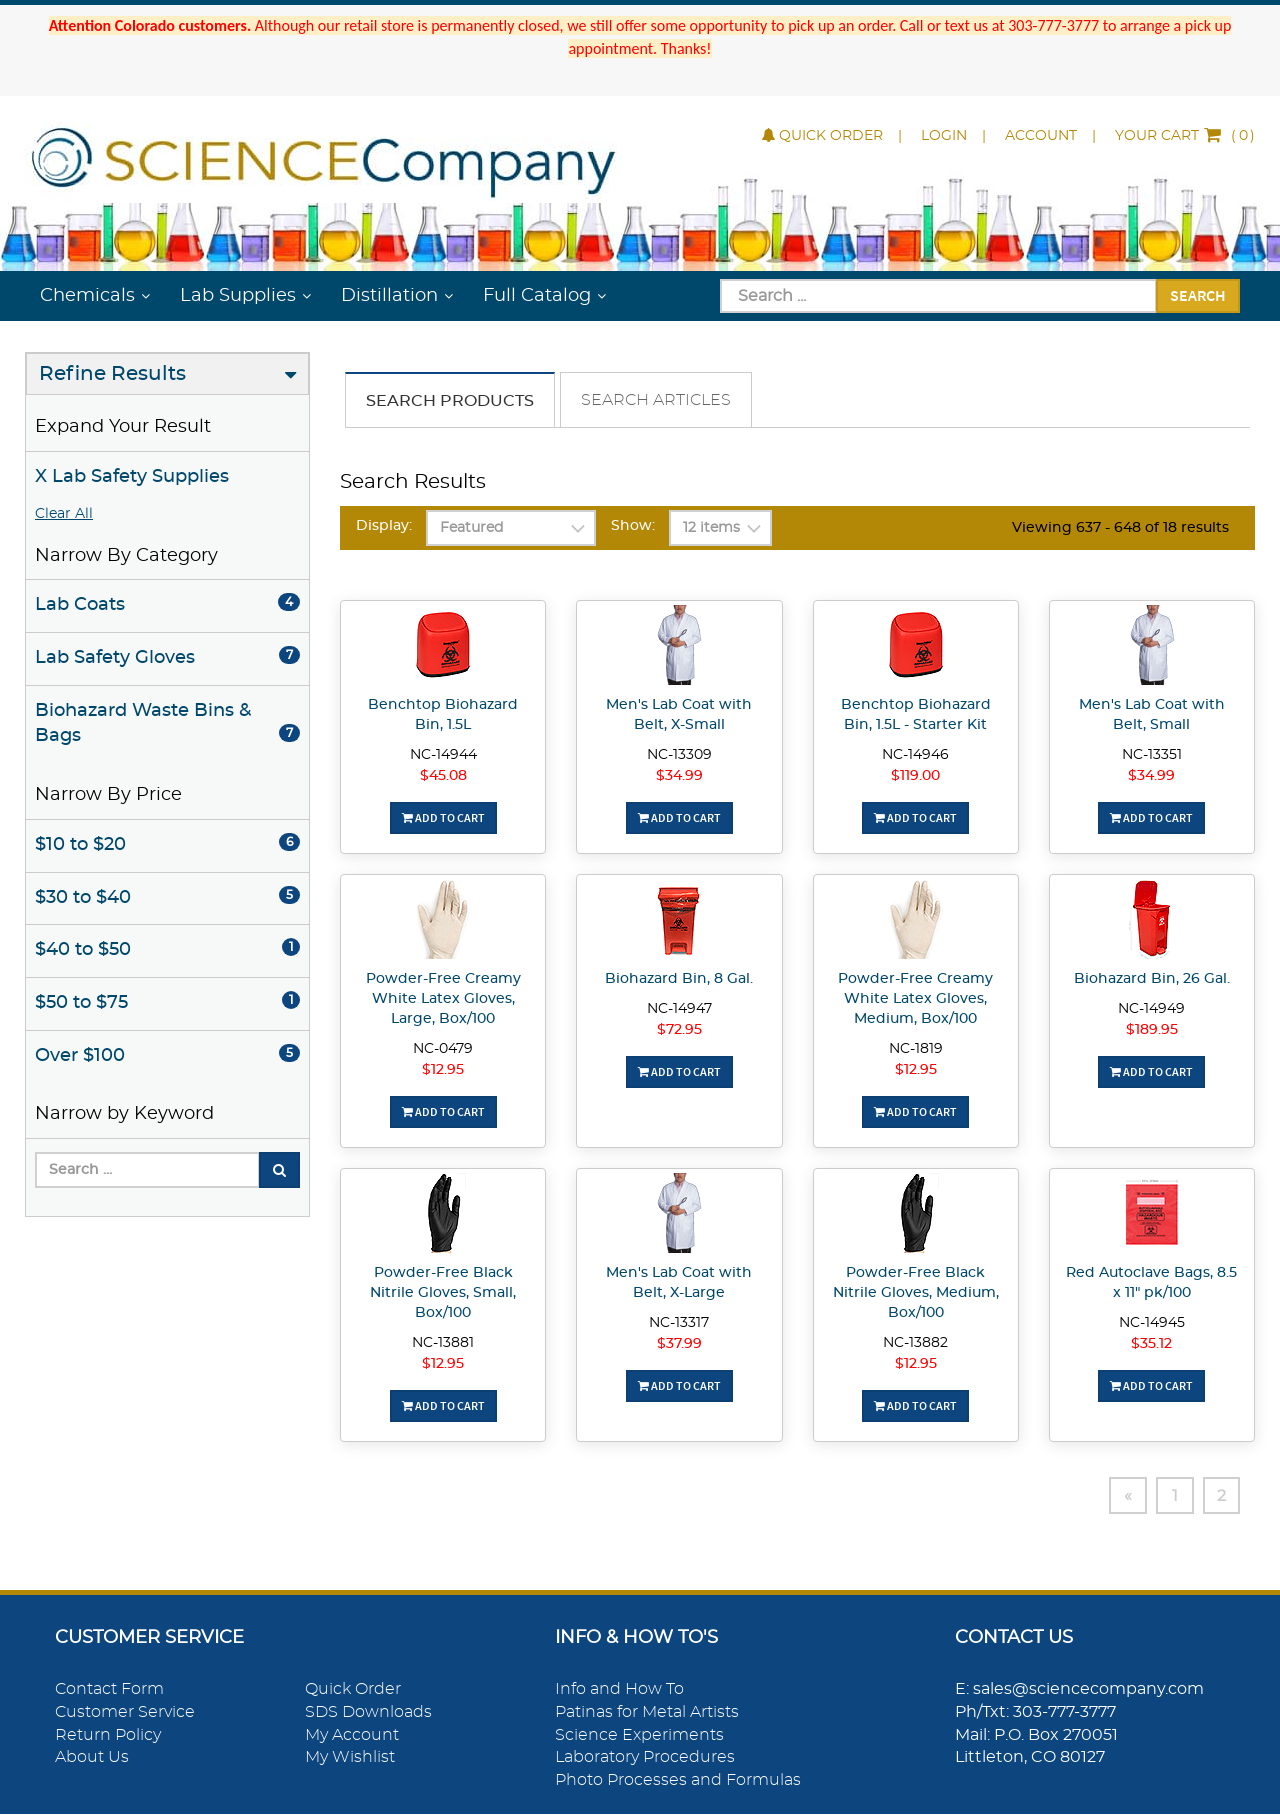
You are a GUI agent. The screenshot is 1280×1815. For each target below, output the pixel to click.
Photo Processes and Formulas (678, 1781)
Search (1198, 295)
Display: (384, 526)
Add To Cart (443, 817)
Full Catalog (537, 296)
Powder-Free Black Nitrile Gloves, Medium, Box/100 (916, 1293)
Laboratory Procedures (645, 1758)
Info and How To (619, 1690)
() (1185, 136)
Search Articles (656, 400)
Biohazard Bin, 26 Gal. (1152, 979)
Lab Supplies (238, 296)
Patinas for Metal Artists (647, 1713)
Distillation (389, 296)
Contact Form (109, 1690)
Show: (633, 526)
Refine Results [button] (112, 374)
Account (1041, 136)
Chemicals (87, 296)
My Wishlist (350, 1758)
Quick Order (822, 136)
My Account (352, 1735)
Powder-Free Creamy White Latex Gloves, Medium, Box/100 (915, 999)
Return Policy (108, 1735)
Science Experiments (639, 1735)
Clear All (64, 514)
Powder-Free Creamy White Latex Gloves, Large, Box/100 (443, 999)
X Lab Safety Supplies (132, 477)
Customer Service (125, 1713)
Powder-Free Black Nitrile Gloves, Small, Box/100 (443, 1293)
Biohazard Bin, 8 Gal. (679, 979)
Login (944, 136)
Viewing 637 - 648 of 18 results (1120, 528)
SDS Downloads (368, 1713)
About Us (92, 1758)
